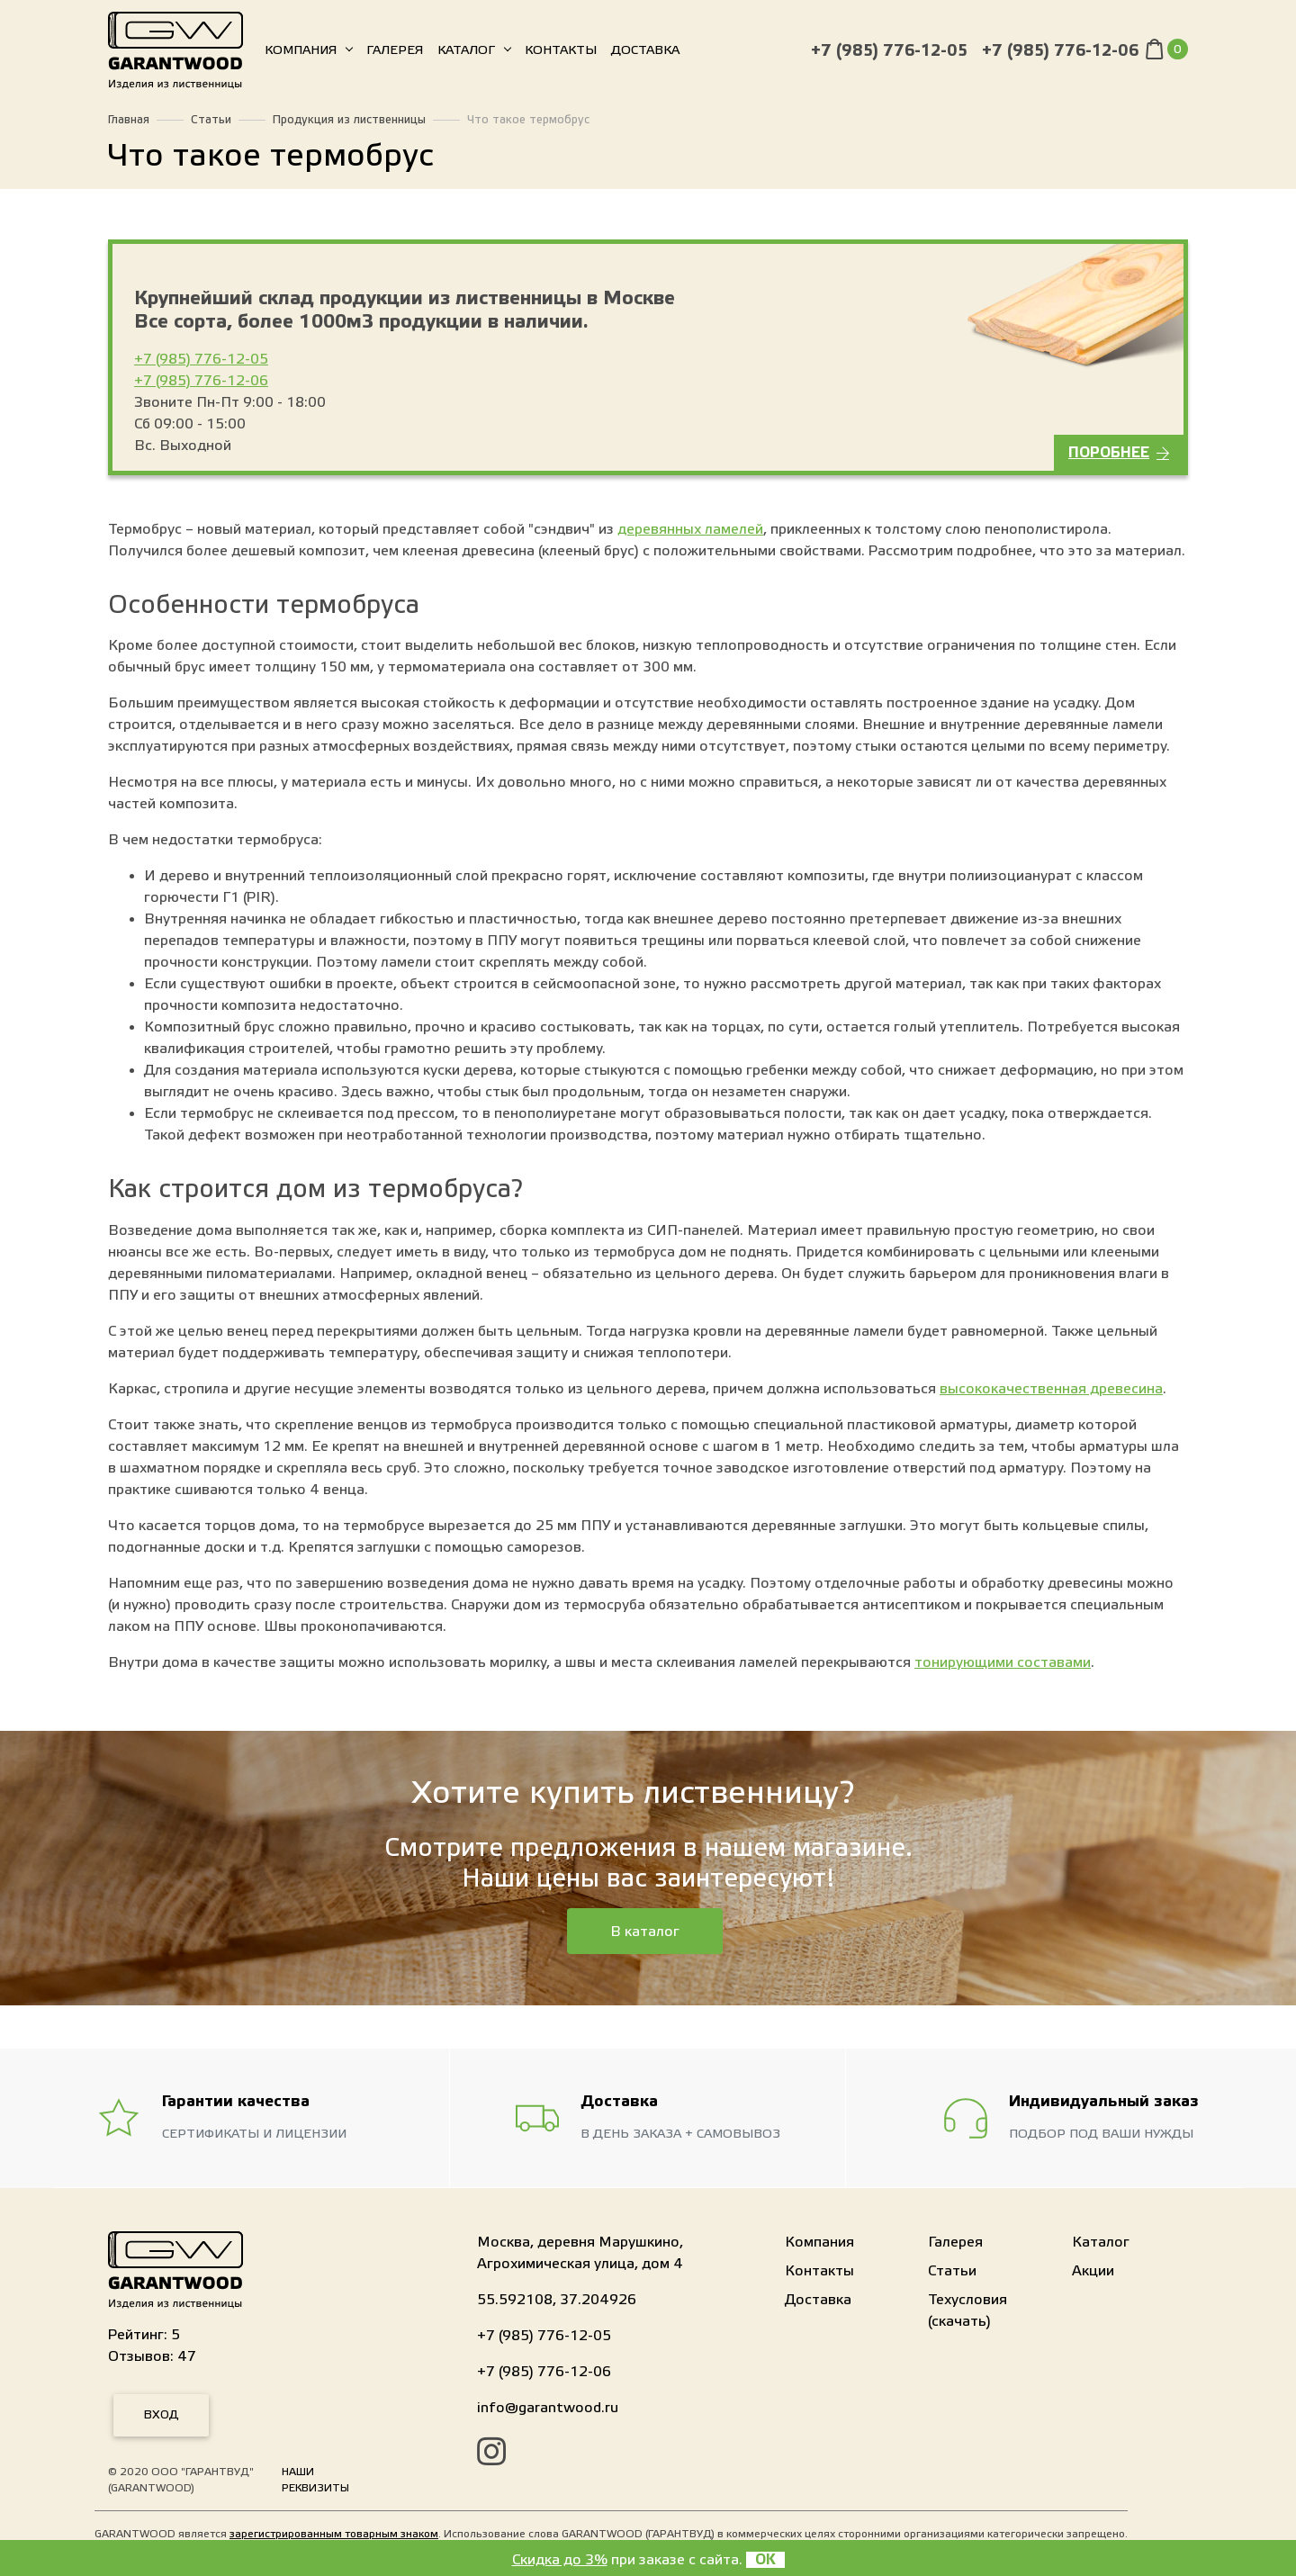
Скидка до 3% (560, 2560)
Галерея (394, 54)
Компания (301, 54)
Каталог (466, 54)
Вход (161, 2415)
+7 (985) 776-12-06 (1060, 54)
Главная (128, 119)
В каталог (645, 1931)
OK (765, 2560)
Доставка (645, 54)
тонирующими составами (1002, 1662)
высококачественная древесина (1051, 1389)
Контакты (561, 54)
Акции (1093, 2271)
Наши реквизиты (315, 2479)
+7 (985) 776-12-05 (889, 54)
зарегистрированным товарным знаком (334, 2533)
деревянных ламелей (690, 529)
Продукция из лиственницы (349, 119)
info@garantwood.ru (547, 2408)
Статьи (211, 119)
